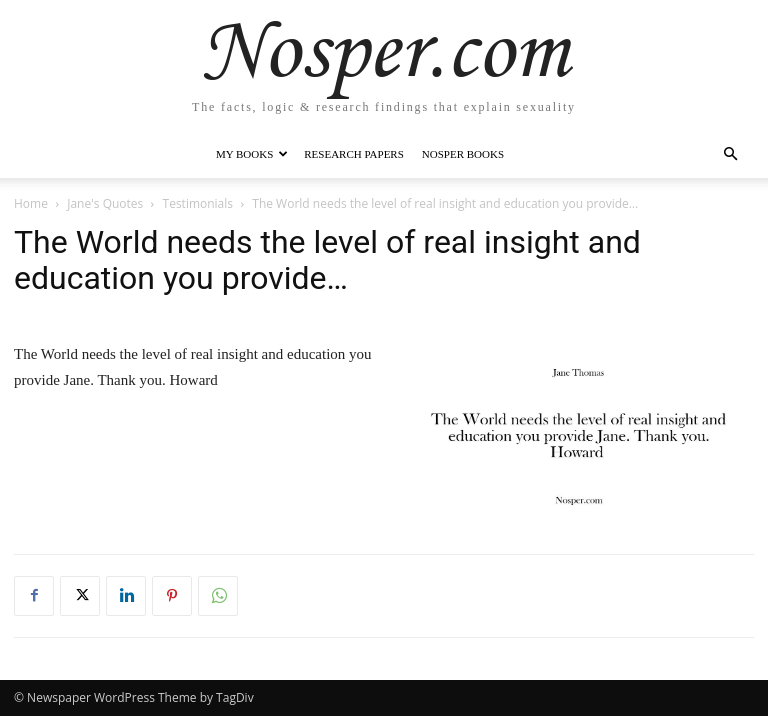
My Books (252, 154)
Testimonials (198, 203)
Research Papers (354, 154)
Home (31, 203)
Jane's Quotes (105, 203)
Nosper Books (463, 154)
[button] (730, 154)
